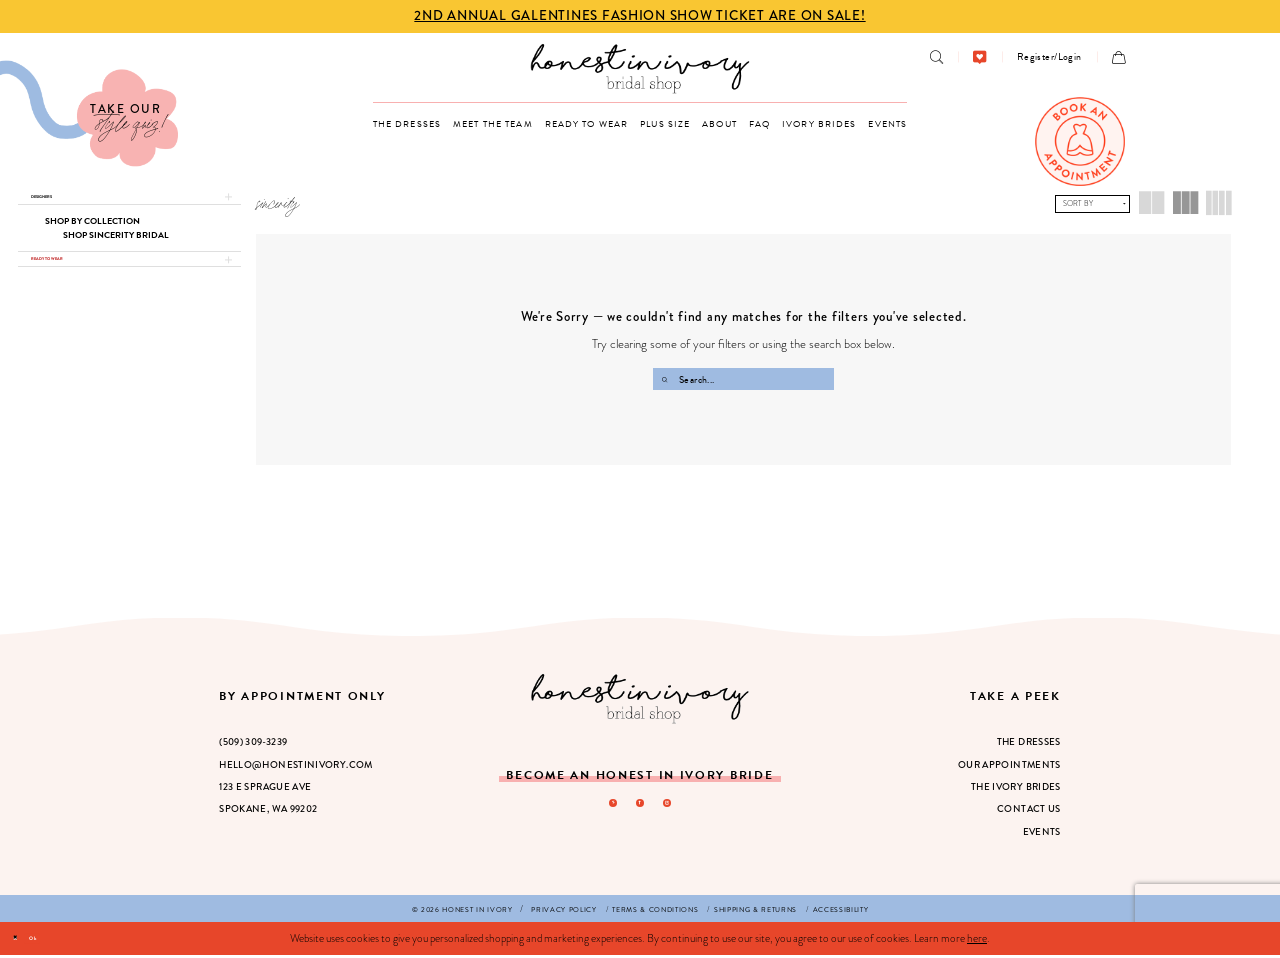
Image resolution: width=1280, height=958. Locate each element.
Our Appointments (1009, 768)
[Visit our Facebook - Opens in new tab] (640, 810)
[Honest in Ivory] (640, 701)
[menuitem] (936, 56)
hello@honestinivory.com (296, 768)
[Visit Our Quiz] (89, 113)
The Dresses (1029, 745)
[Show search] (936, 56)
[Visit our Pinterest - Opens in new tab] (605, 810)
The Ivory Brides (1016, 790)
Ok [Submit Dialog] (56, 940)
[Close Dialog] (22, 941)
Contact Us (1029, 812)
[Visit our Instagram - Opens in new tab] (675, 810)
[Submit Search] (666, 379)
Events (1042, 835)
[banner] (640, 68)
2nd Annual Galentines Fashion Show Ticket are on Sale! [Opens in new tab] (639, 15)
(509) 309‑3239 (253, 745)
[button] (1049, 56)
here (977, 941)
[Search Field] (743, 379)
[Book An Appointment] (1080, 142)
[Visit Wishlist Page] (979, 56)
